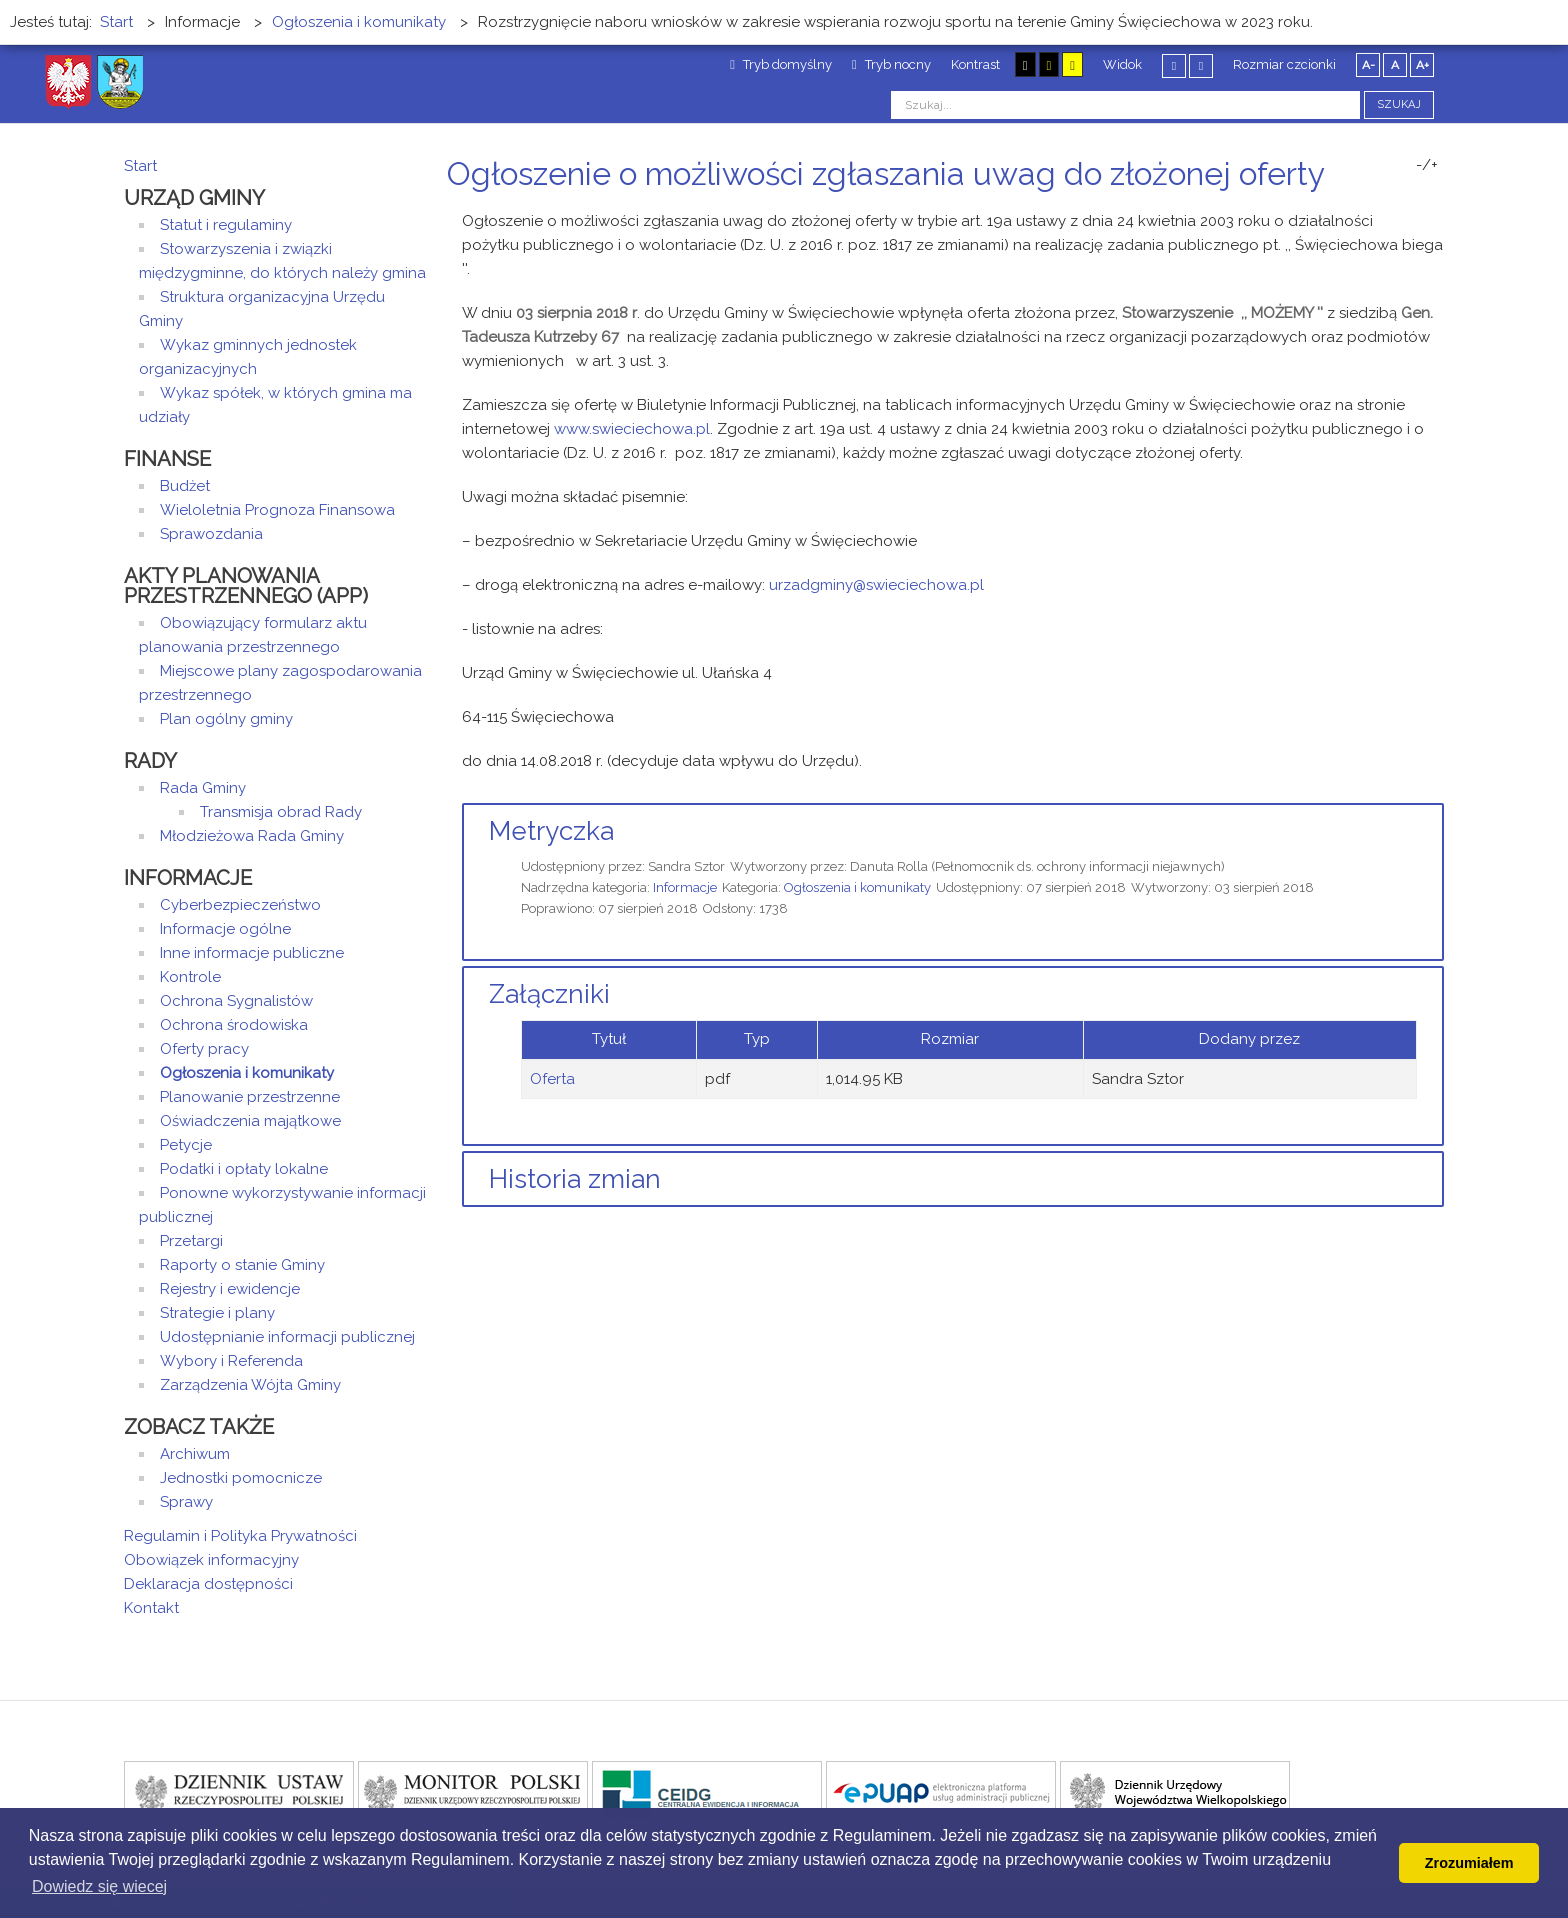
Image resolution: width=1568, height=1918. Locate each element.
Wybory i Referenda (231, 1361)
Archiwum (195, 1454)
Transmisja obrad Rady (281, 812)
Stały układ (1174, 65)
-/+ (1427, 165)
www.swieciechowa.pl (632, 429)
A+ (1422, 65)
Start (140, 166)
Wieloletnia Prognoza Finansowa (277, 510)
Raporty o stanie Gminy (242, 1265)
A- (1368, 65)
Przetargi (191, 1241)
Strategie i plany (217, 1313)
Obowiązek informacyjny (211, 1560)
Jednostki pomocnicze (241, 1478)
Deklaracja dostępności (208, 1584)
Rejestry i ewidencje (230, 1289)
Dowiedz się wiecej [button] (99, 1886)
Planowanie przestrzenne (250, 1097)
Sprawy (186, 1502)
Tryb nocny (891, 64)
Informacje (685, 887)
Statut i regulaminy (226, 225)
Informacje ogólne (225, 929)
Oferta (552, 1079)
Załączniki (549, 994)
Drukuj (1414, 211)
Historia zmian (575, 1179)
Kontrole (190, 977)
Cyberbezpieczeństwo (240, 905)
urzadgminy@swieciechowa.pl (876, 585)
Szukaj (1399, 104)
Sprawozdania (211, 534)
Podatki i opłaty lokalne (244, 1169)
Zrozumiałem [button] (1469, 1863)
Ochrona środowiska (234, 1025)
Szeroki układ (1201, 65)
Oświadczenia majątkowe (250, 1121)
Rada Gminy (203, 788)
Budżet (185, 486)
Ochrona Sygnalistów (236, 1001)
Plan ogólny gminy (226, 719)
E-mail (1438, 211)
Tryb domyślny (781, 64)
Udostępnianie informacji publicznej (287, 1337)
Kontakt (151, 1608)
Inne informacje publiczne (252, 953)
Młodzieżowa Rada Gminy (252, 836)
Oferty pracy (204, 1049)
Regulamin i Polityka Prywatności (240, 1536)
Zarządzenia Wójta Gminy (250, 1385)
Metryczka (551, 831)
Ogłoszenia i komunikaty (857, 887)
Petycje (186, 1145)
